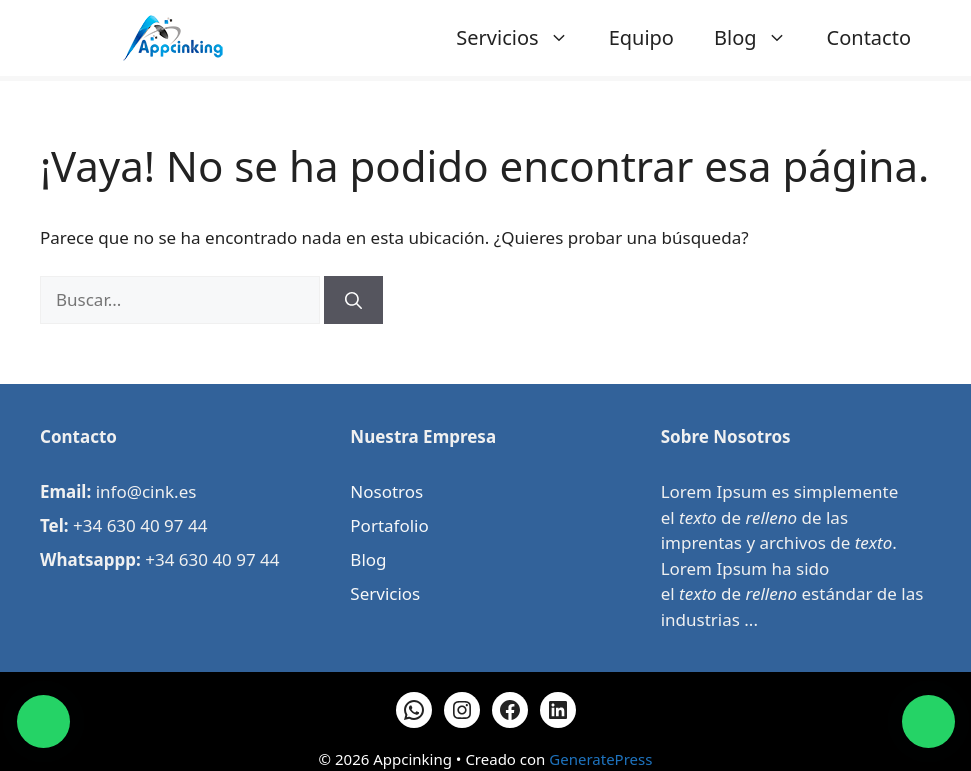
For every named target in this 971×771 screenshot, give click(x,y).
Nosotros (386, 491)
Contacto (869, 37)
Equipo (641, 37)
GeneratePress (600, 759)
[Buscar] (353, 300)
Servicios (522, 38)
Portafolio (389, 525)
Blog (760, 38)
